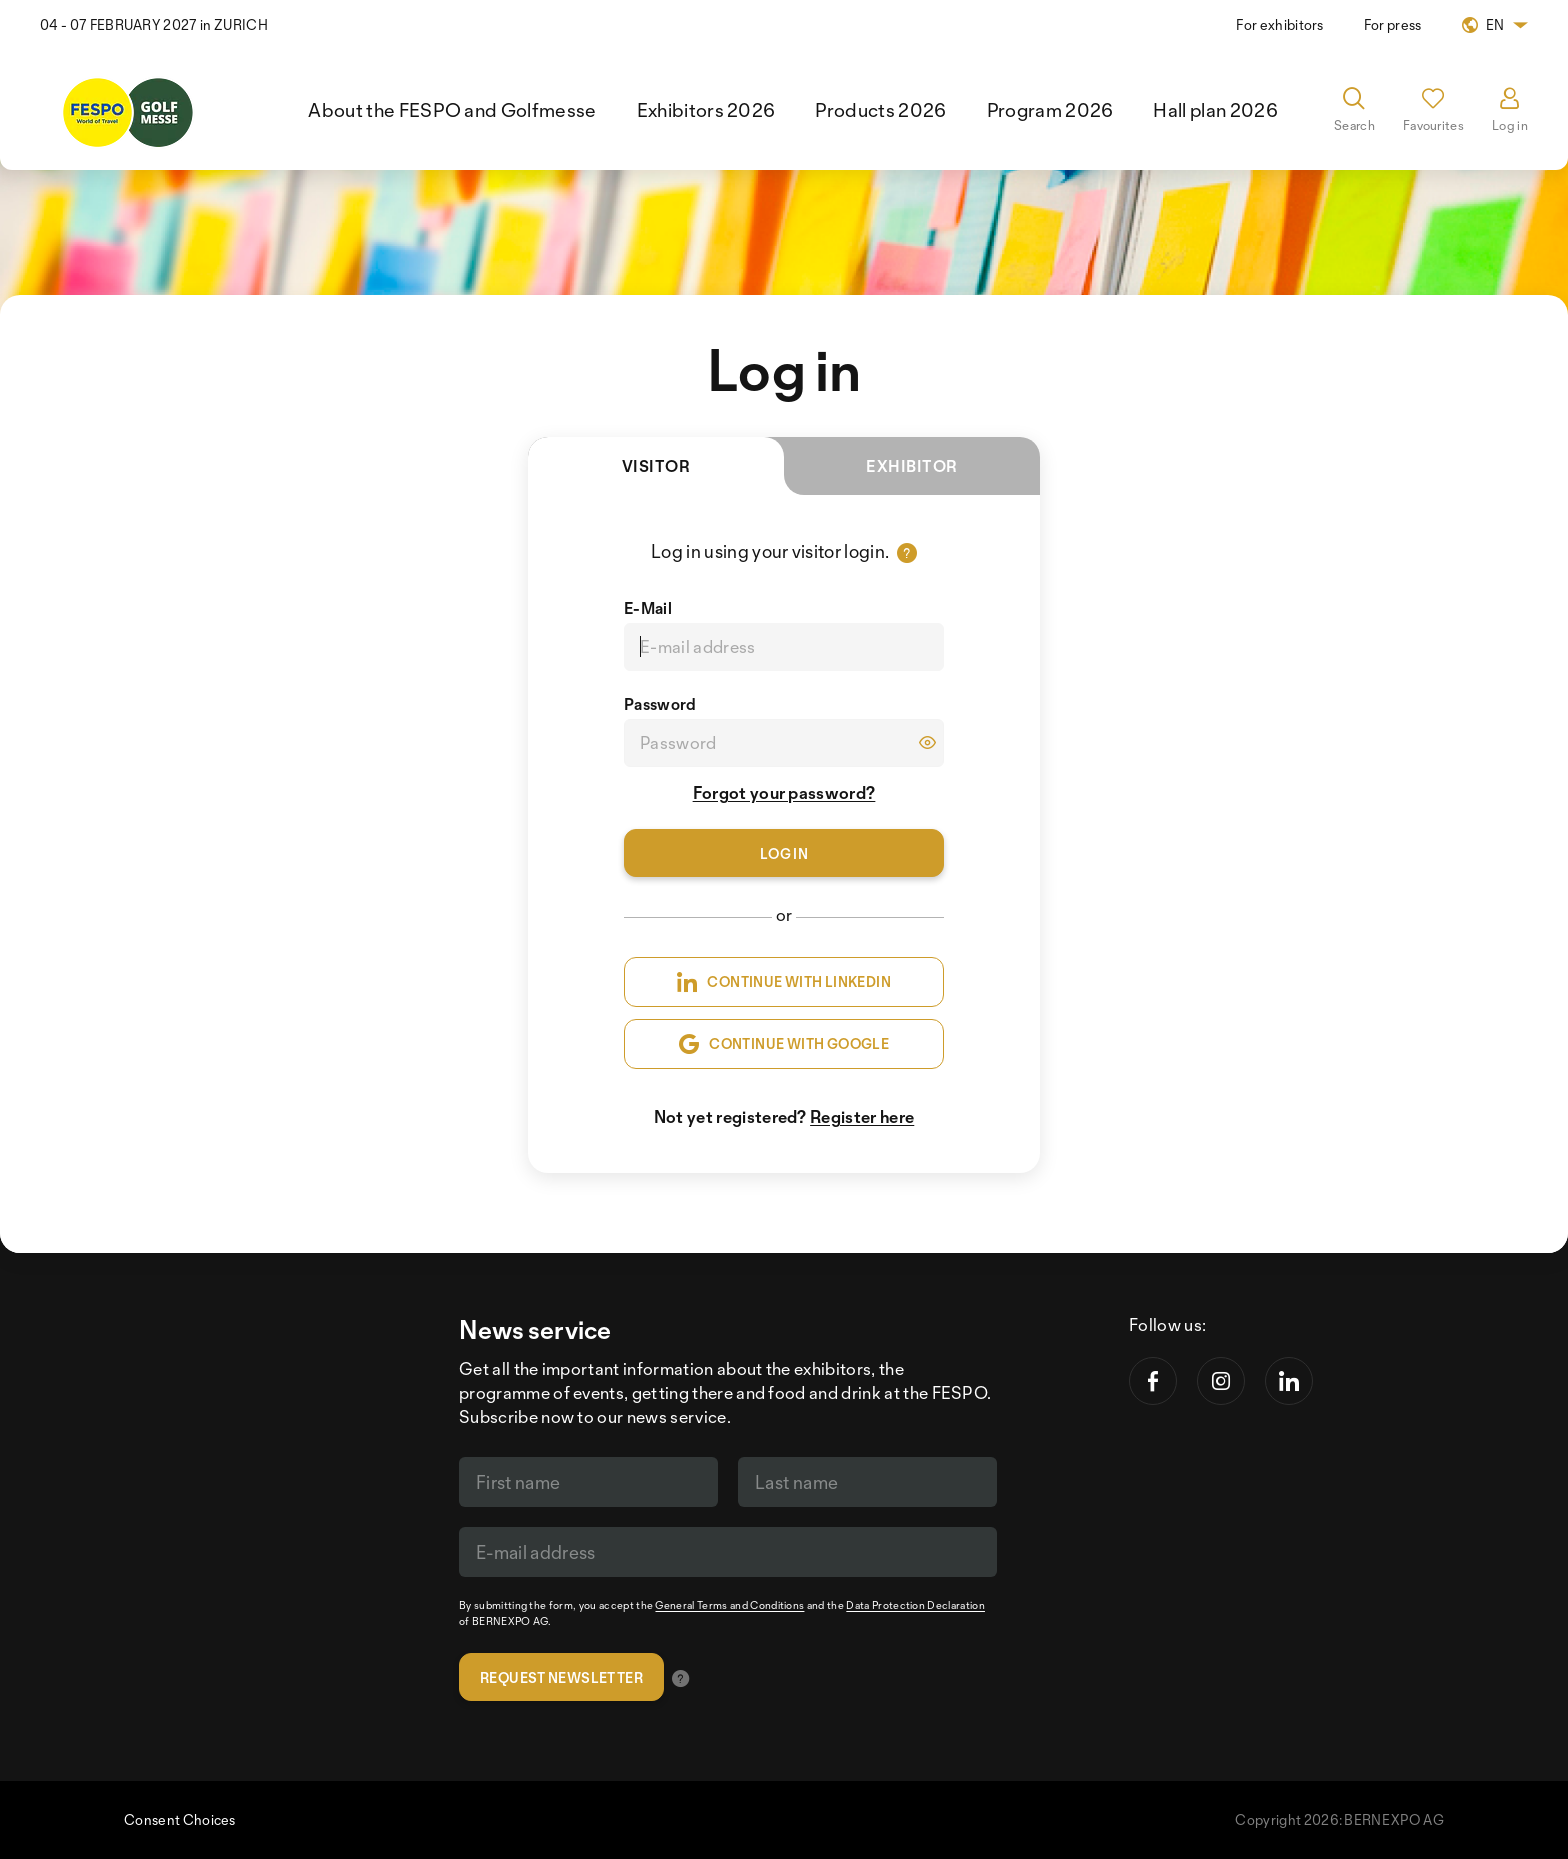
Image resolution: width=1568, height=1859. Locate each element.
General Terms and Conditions (729, 1605)
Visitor (703, 475)
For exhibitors (1279, 24)
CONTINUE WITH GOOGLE (784, 1044)
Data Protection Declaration (915, 1605)
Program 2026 (1050, 110)
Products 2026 (880, 110)
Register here (862, 1116)
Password (660, 704)
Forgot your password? (784, 792)
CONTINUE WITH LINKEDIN (784, 982)
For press (1393, 24)
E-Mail (648, 608)
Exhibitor (911, 466)
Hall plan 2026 (1215, 110)
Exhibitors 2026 (706, 110)
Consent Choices (180, 1819)
